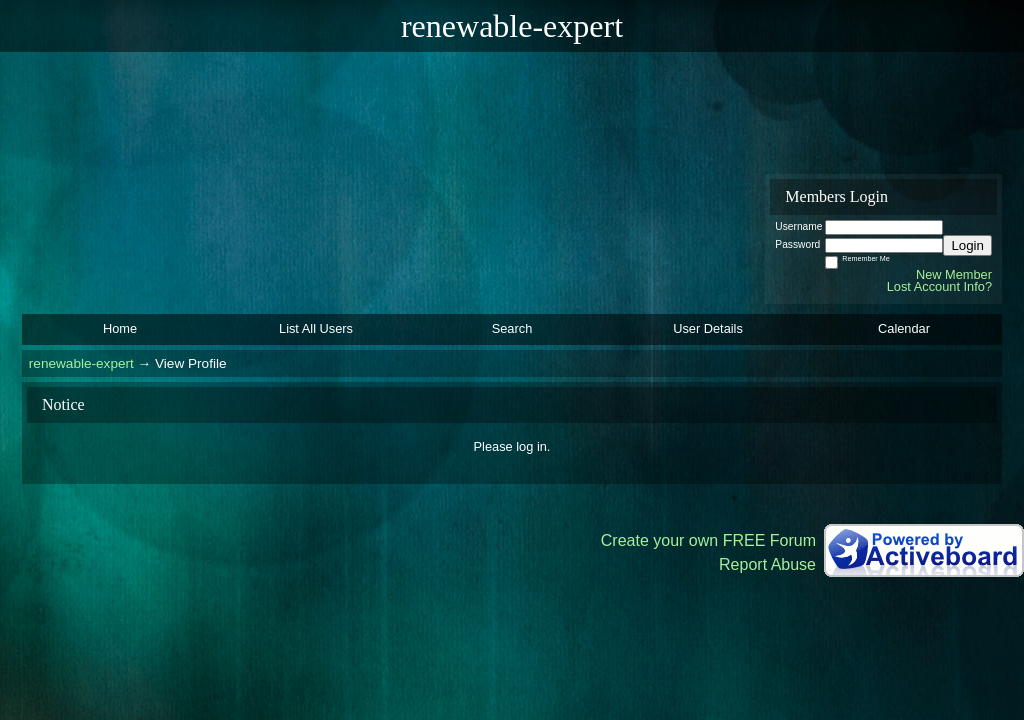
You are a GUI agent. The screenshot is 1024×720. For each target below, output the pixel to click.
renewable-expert (81, 363)
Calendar (904, 328)
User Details (708, 328)
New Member (954, 274)
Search (512, 328)
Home (120, 328)
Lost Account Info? (939, 286)
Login (967, 245)
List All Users (316, 328)
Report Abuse (767, 564)
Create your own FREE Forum (708, 540)
